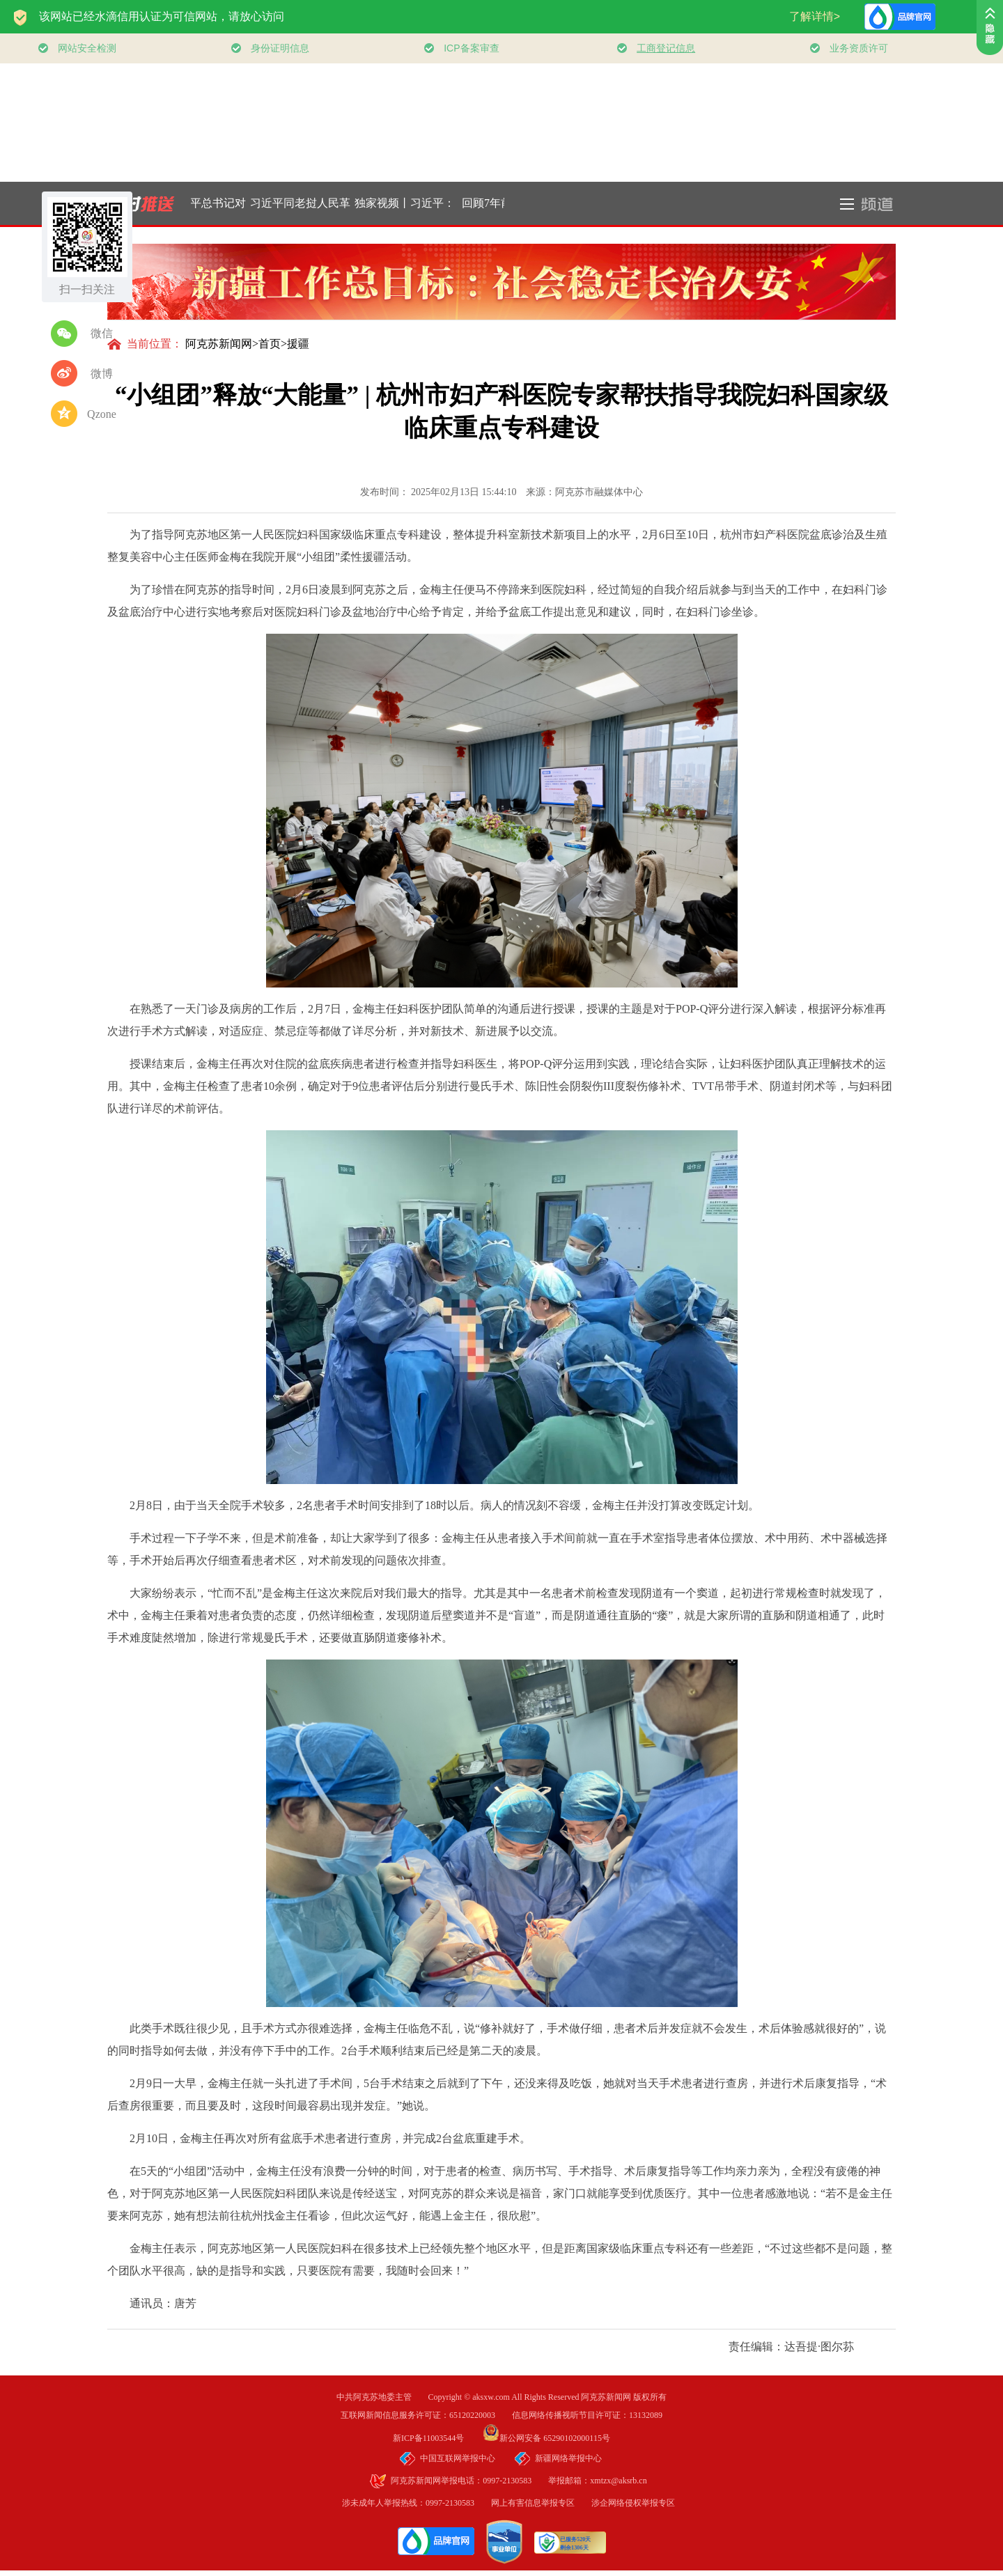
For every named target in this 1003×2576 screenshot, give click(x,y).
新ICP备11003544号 (437, 2438)
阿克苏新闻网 (218, 344)
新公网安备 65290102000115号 (546, 2438)
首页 (269, 344)
